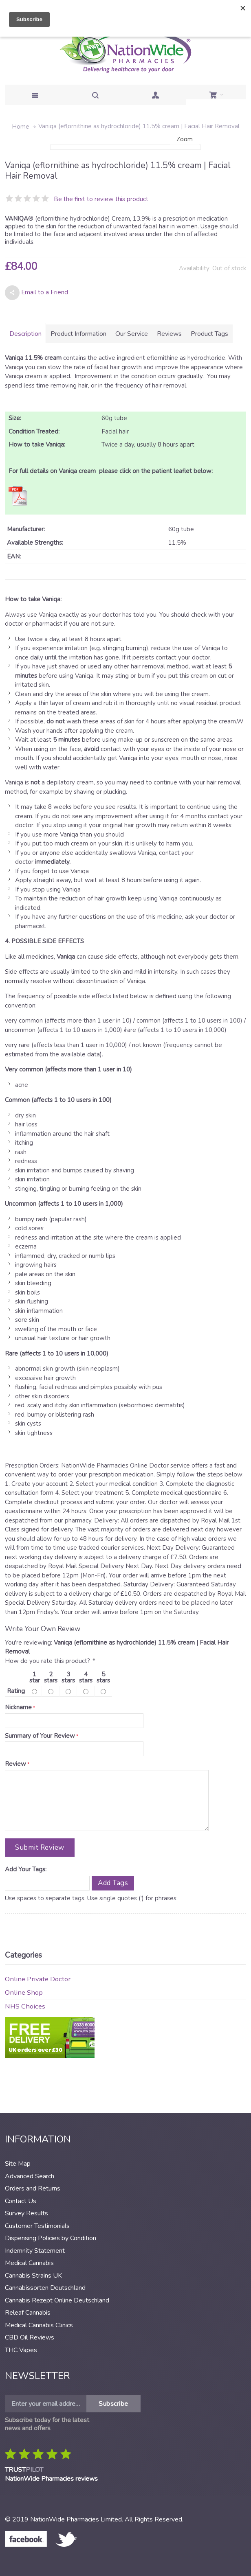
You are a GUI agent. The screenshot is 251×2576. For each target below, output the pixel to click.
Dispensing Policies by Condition (50, 2238)
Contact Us (20, 2201)
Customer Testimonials (37, 2225)
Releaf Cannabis (28, 2312)
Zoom (184, 139)
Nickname (18, 1707)
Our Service (131, 333)
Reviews (169, 333)
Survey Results (26, 2213)
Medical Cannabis (29, 2262)
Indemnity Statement (35, 2250)
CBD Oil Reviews (29, 2337)
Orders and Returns (32, 2188)
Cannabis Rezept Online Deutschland (57, 2300)
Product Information (78, 333)
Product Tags (209, 333)
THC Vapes (21, 2350)
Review (15, 1764)
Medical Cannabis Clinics (39, 2325)
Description (25, 333)
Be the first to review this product (101, 199)
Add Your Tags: (25, 1869)
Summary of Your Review (40, 1736)
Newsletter (37, 2375)
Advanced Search (29, 2176)
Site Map (18, 2163)
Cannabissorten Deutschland (45, 2287)
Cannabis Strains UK (33, 2275)
